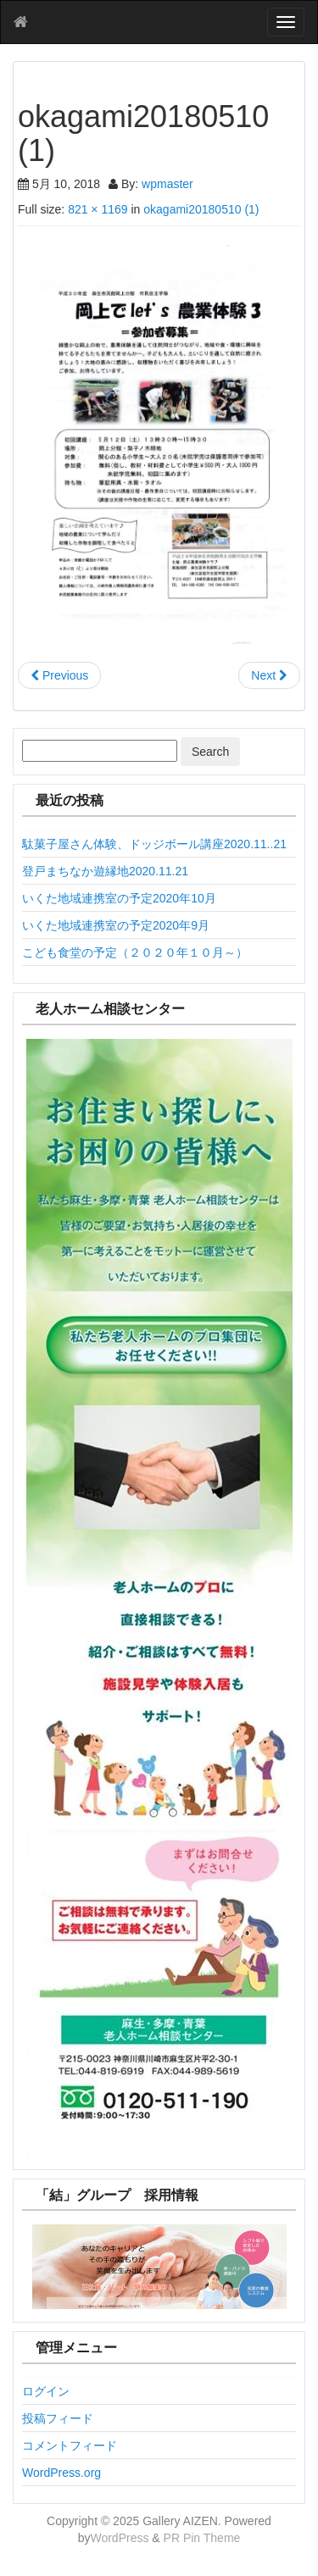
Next (269, 675)
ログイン (46, 2391)
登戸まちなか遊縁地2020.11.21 (105, 871)
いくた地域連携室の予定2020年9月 (115, 925)
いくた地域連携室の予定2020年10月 (119, 898)
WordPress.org (61, 2472)
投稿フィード (57, 2418)
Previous (59, 675)
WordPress (119, 2538)
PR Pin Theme (202, 2538)
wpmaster (167, 184)
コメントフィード (69, 2445)
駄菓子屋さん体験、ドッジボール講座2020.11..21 (154, 844)
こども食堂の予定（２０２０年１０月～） (135, 952)
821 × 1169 (97, 209)
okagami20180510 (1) (201, 209)
